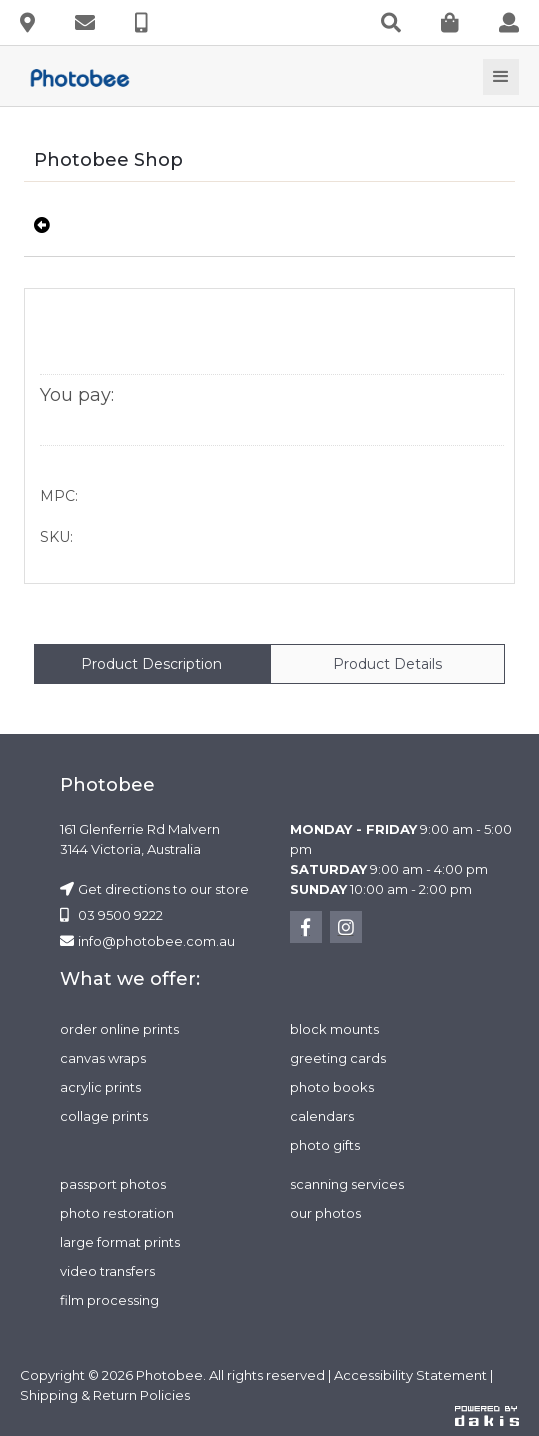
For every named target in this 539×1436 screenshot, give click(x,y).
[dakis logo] (487, 1415)
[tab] (152, 664)
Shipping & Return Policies (105, 1395)
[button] (501, 77)
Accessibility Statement (410, 1375)
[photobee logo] (88, 77)
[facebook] (306, 927)
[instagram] (346, 927)
